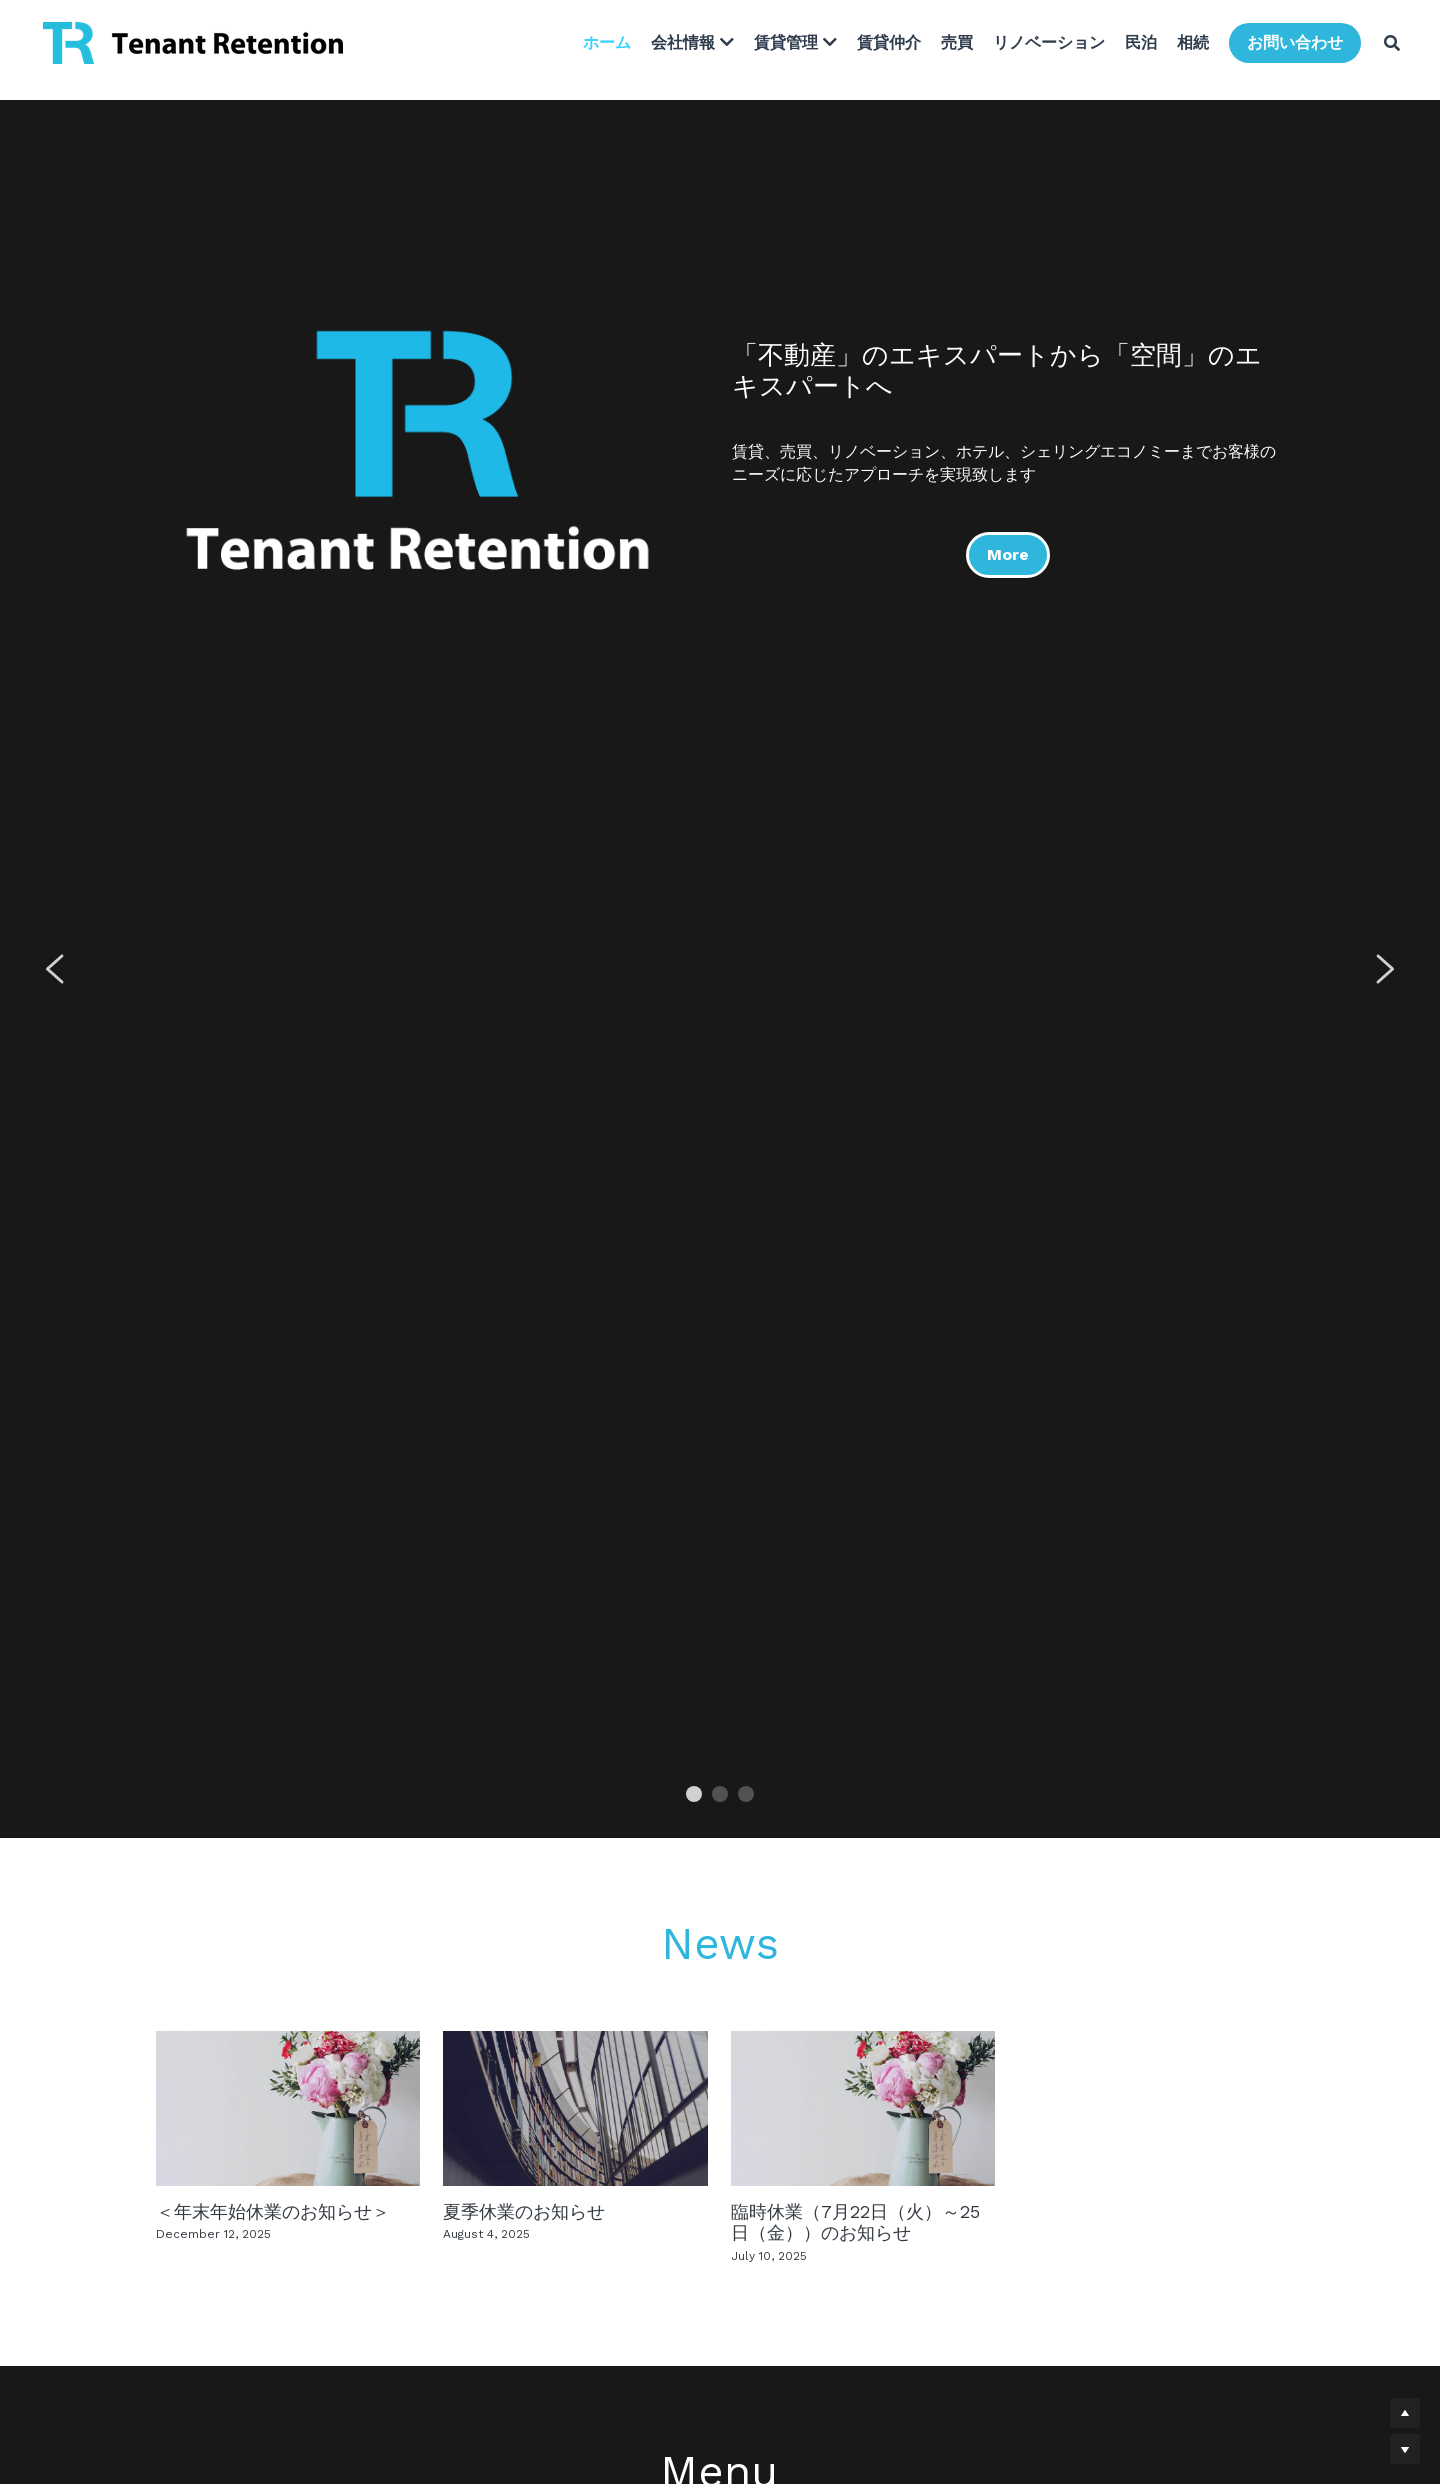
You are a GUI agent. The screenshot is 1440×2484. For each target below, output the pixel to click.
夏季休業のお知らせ (524, 2210)
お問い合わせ (1287, 45)
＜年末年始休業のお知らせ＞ (273, 2210)
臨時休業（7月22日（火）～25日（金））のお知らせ (855, 2221)
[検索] (1384, 46)
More (1006, 549)
